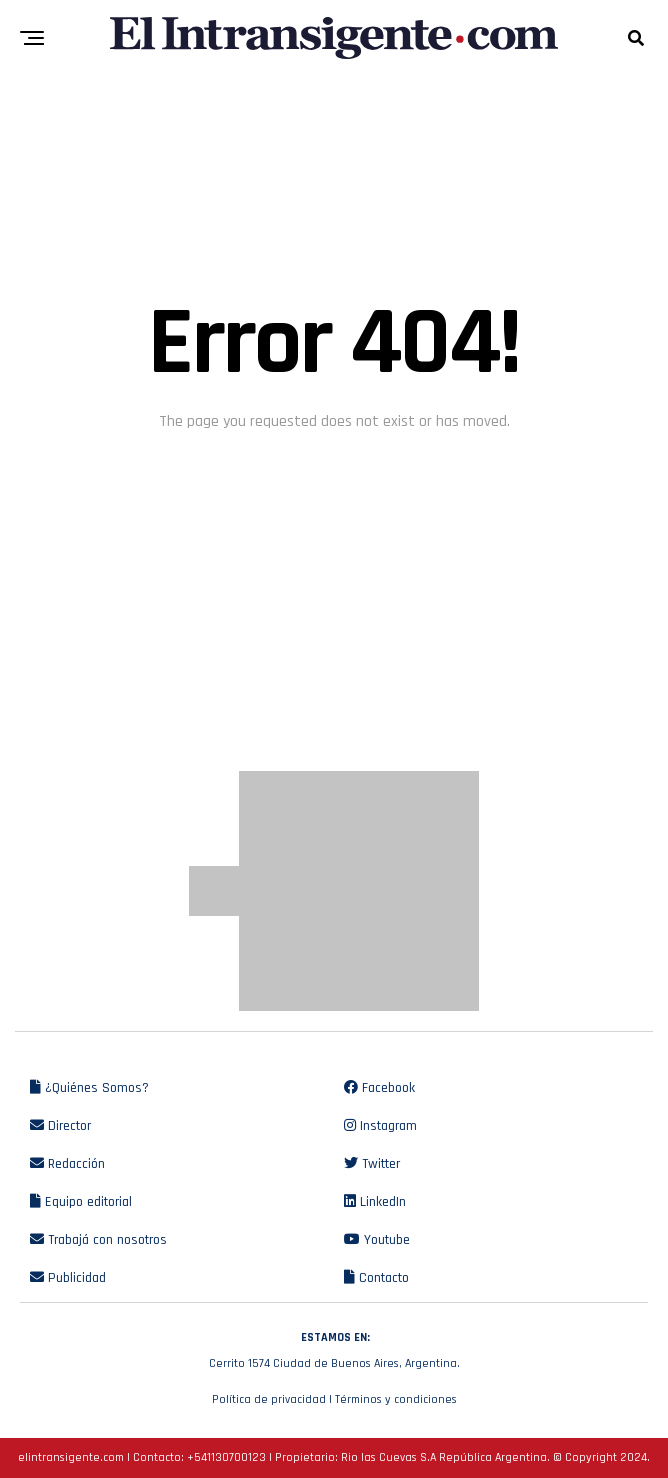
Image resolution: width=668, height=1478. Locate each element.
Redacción (67, 1164)
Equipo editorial (81, 1202)
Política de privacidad (269, 1399)
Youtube (377, 1240)
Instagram (380, 1126)
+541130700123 (226, 1457)
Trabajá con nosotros (98, 1240)
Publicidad (68, 1278)
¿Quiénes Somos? (89, 1088)
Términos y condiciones (396, 1399)
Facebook (379, 1088)
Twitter (372, 1164)
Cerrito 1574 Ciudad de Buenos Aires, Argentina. (334, 1348)
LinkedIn (375, 1202)
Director (60, 1126)
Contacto (376, 1278)
